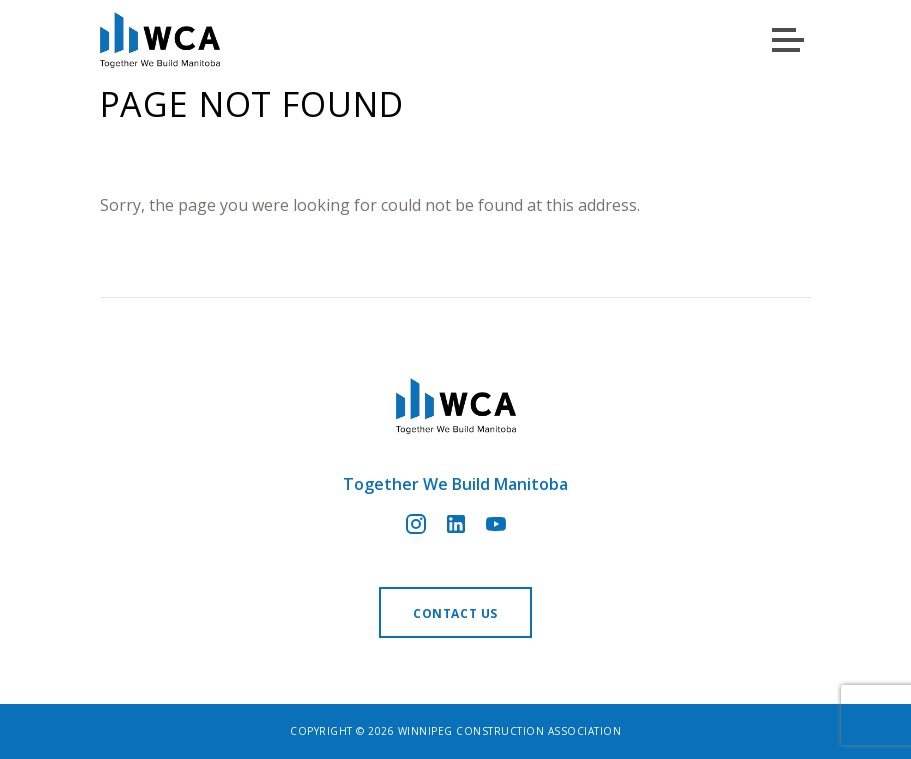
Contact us (455, 613)
